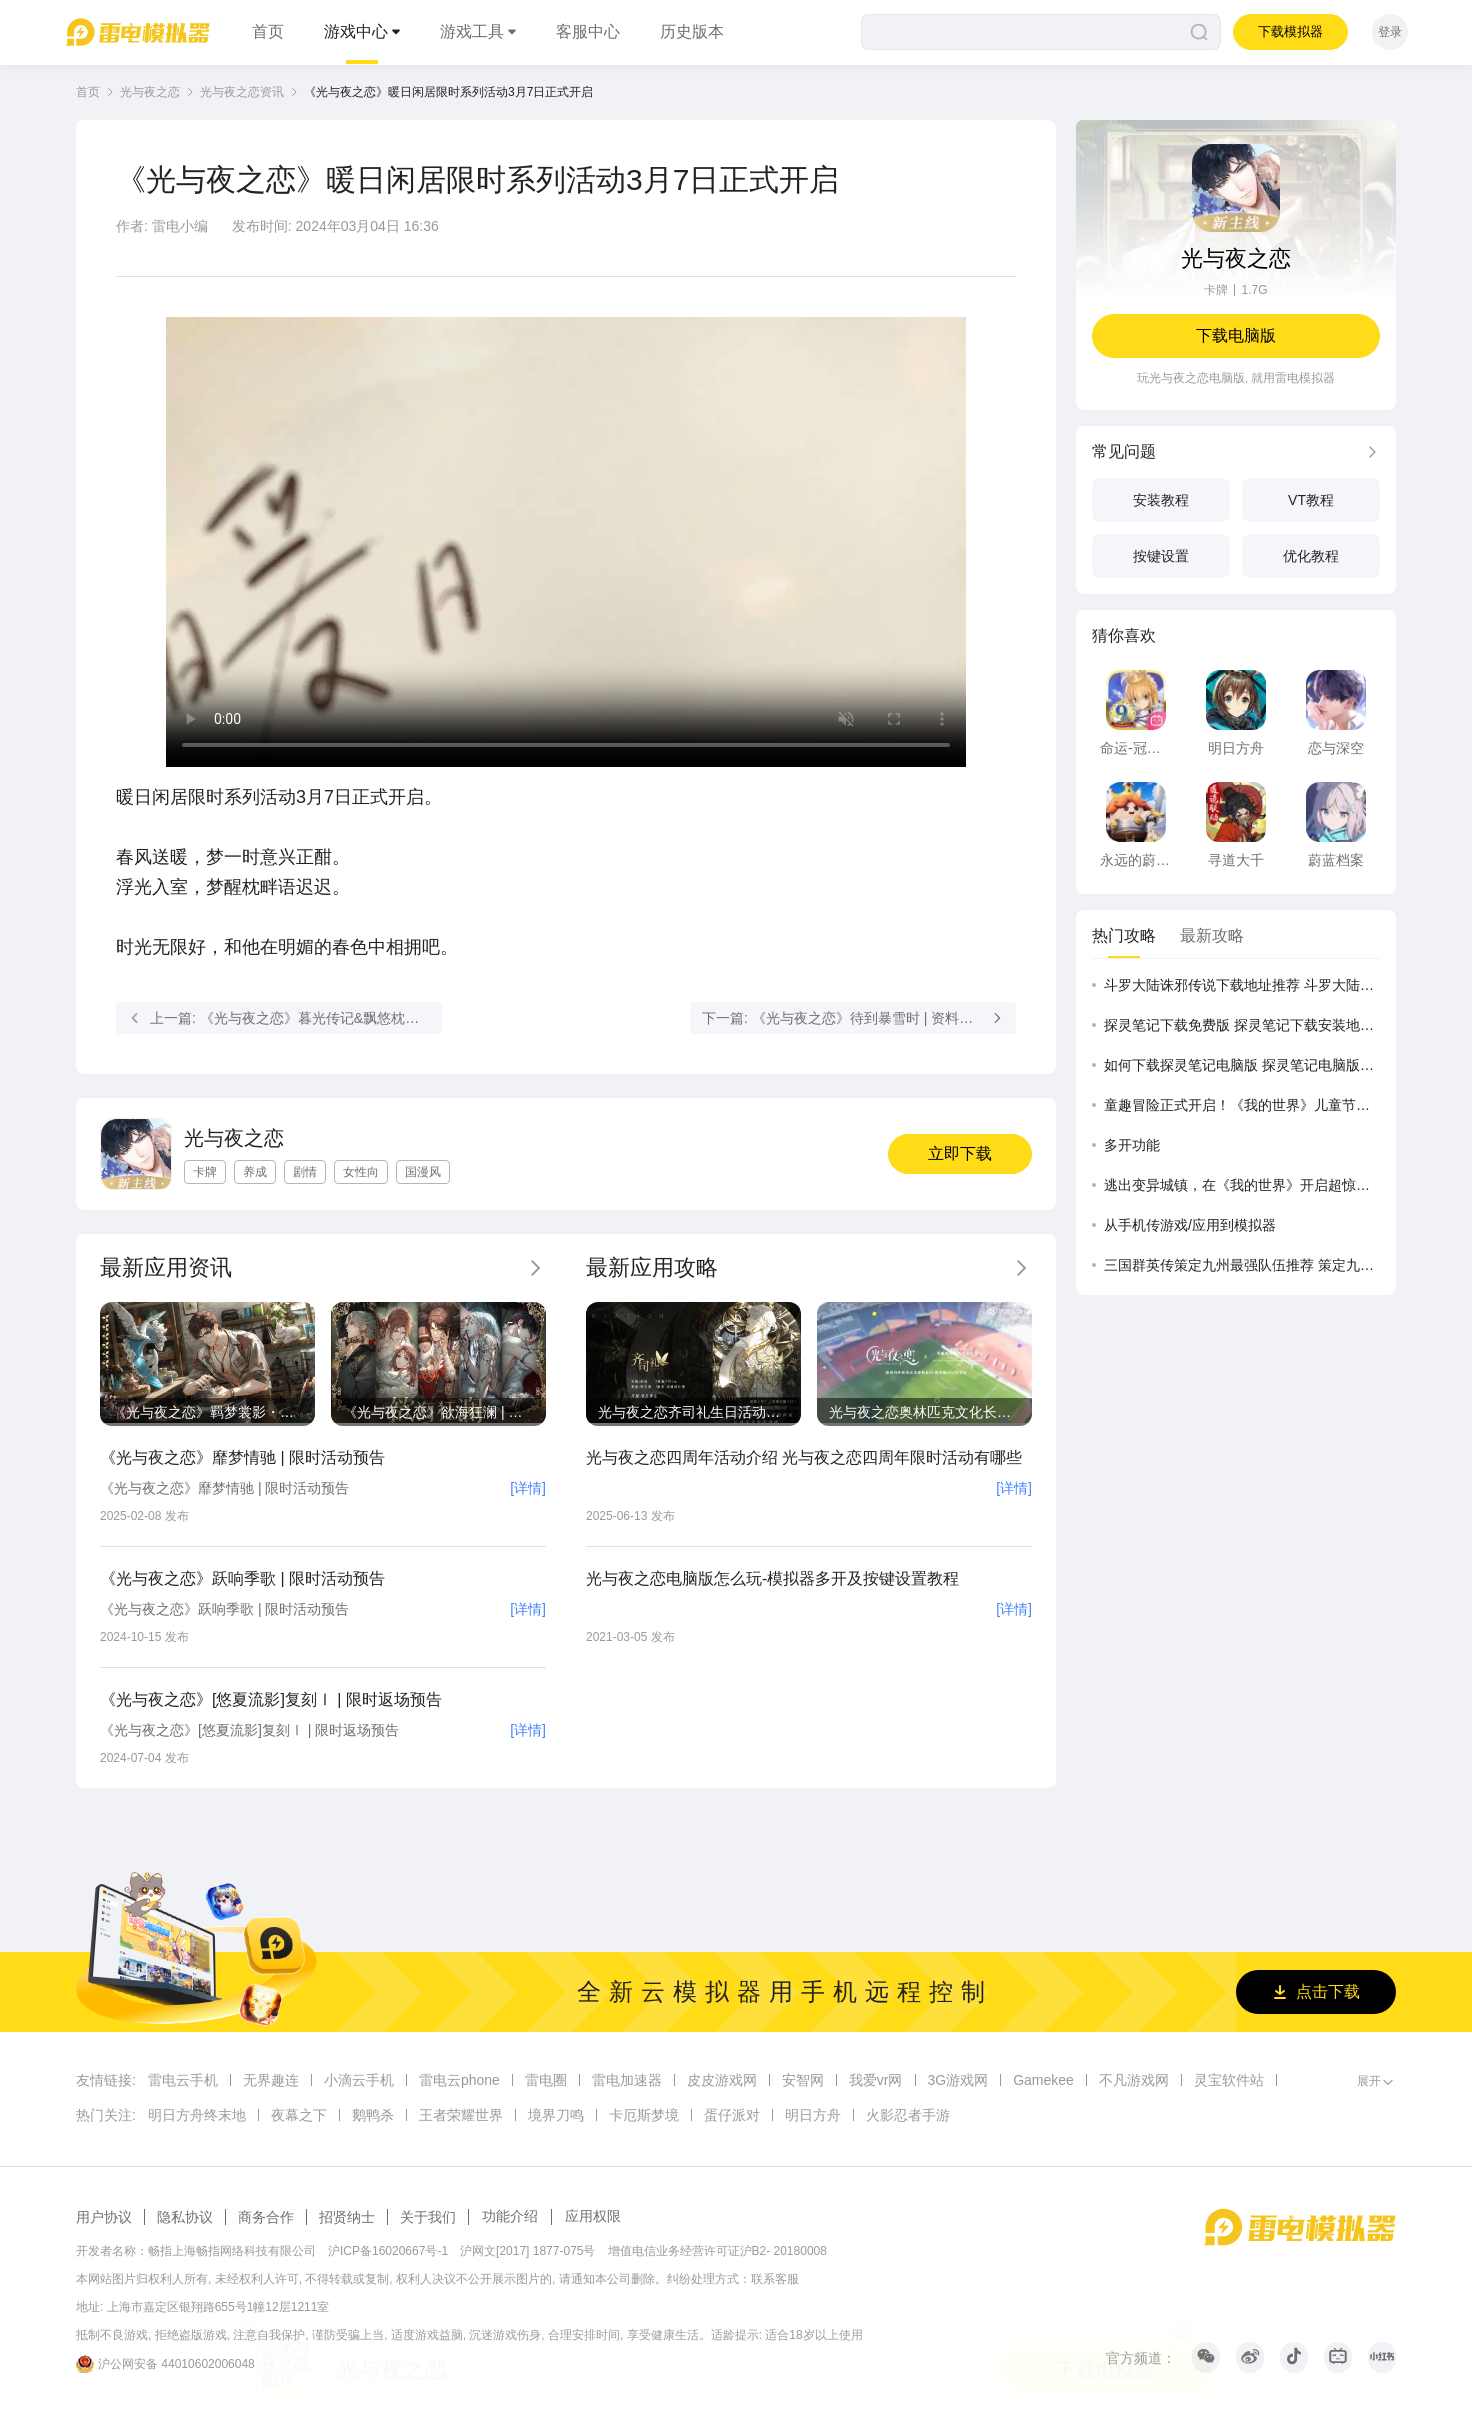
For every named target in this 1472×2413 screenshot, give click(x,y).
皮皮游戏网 (722, 2080)
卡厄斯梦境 (644, 2115)
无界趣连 (271, 2080)
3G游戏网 (958, 2080)
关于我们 (428, 2217)
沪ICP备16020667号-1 (388, 2251)
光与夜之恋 (150, 92)
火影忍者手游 (908, 2115)
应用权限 (593, 2216)
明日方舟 (813, 2115)
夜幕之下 (299, 2115)
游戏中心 (356, 31)
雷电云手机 (183, 2080)
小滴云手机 (359, 2080)
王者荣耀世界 (461, 2115)
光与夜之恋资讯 (242, 92)
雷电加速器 (627, 2080)
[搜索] (1041, 32)
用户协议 (104, 2217)
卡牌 (1216, 290)
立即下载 (960, 1153)
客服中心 (588, 31)
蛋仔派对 (732, 2115)
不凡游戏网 (1134, 2080)
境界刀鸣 (556, 2115)
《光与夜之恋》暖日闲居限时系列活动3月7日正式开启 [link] (448, 92)
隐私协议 (185, 2217)
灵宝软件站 (1229, 2080)
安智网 (803, 2080)
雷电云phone (459, 2080)
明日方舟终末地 (197, 2115)
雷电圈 (546, 2080)
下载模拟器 (1290, 31)
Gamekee (1043, 2080)
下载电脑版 (1236, 335)
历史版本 (692, 31)
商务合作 (266, 2217)
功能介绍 (510, 2216)
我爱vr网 (876, 2080)
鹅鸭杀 (373, 2115)
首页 (268, 31)
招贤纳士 (347, 2217)
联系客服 (775, 2279)
